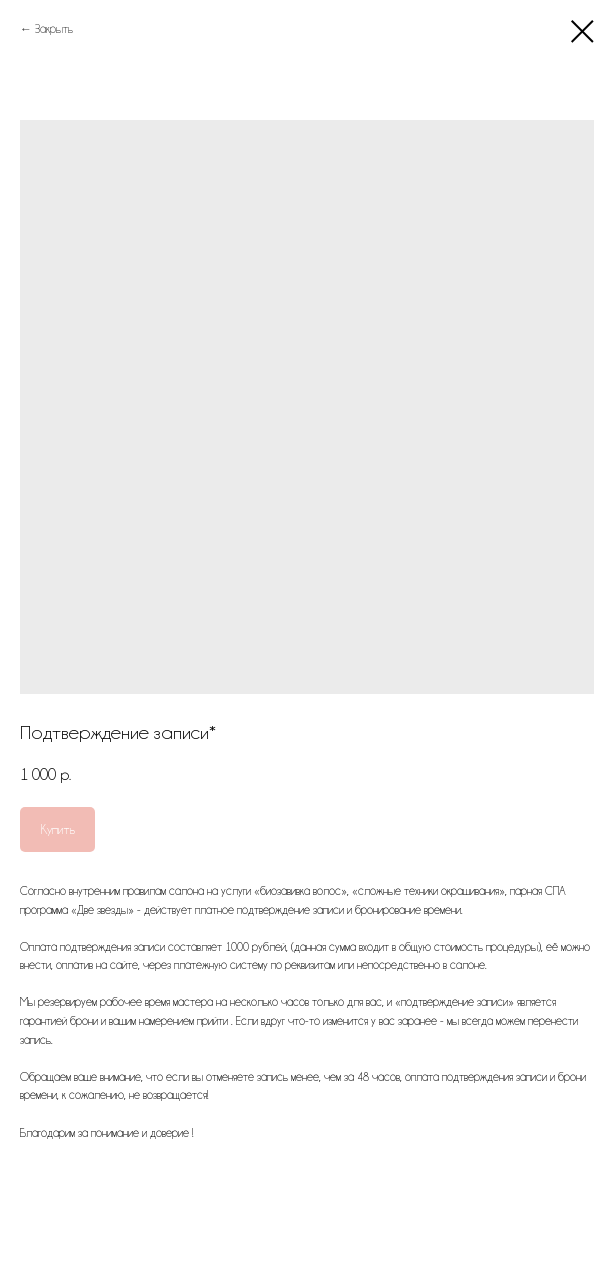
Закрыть (54, 29)
